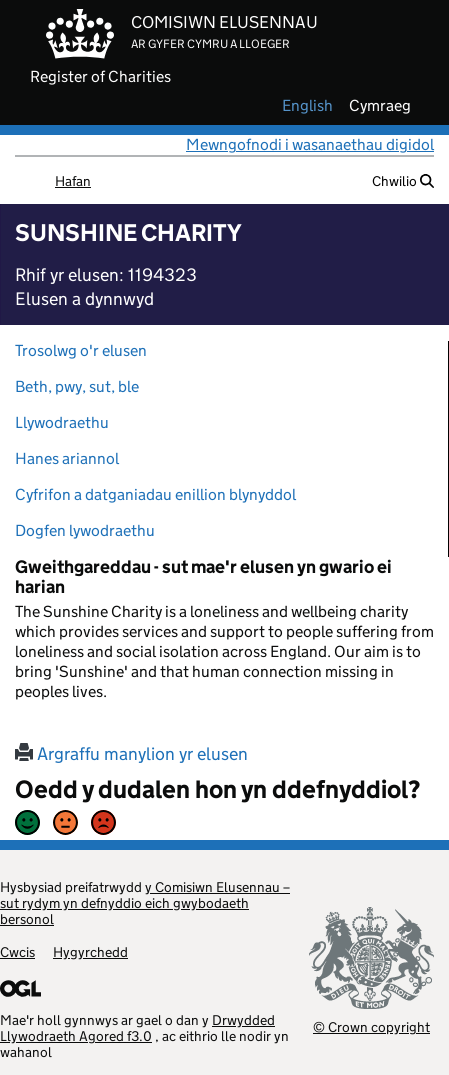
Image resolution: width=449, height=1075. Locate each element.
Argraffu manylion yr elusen (131, 754)
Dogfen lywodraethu (85, 530)
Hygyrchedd (90, 952)
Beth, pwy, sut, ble (77, 386)
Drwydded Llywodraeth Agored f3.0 (137, 1028)
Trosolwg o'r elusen (81, 350)
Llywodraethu (62, 422)
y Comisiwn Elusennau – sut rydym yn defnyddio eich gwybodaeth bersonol (145, 903)
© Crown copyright (371, 1026)
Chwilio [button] (403, 181)
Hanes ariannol (67, 458)
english (307, 106)
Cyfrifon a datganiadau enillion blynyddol (155, 494)
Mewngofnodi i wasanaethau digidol (310, 144)
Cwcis (17, 952)
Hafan (73, 181)
